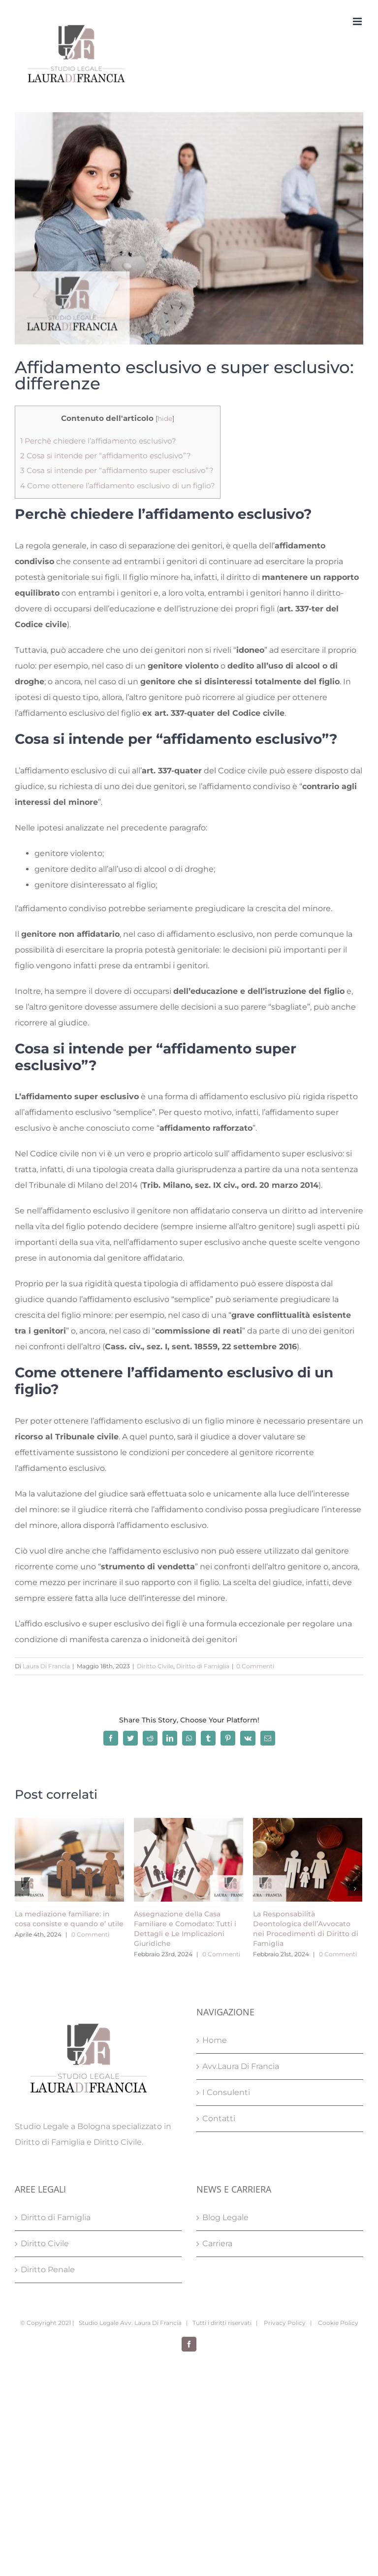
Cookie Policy (337, 2322)
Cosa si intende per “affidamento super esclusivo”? (117, 470)
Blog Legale (225, 2217)
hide (165, 418)
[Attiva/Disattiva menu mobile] (358, 21)
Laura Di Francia (46, 1666)
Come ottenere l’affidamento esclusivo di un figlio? (117, 485)
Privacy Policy (284, 2322)
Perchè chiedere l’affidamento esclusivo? (98, 440)
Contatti (218, 2118)
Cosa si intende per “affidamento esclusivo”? (105, 455)
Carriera (217, 2243)
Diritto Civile (155, 1666)
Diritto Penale (48, 2269)
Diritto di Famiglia (202, 1666)
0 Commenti (255, 1666)
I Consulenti (226, 2092)
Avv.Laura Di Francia (240, 2066)
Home (214, 2040)
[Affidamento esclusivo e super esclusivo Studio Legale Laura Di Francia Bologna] (189, 228)
